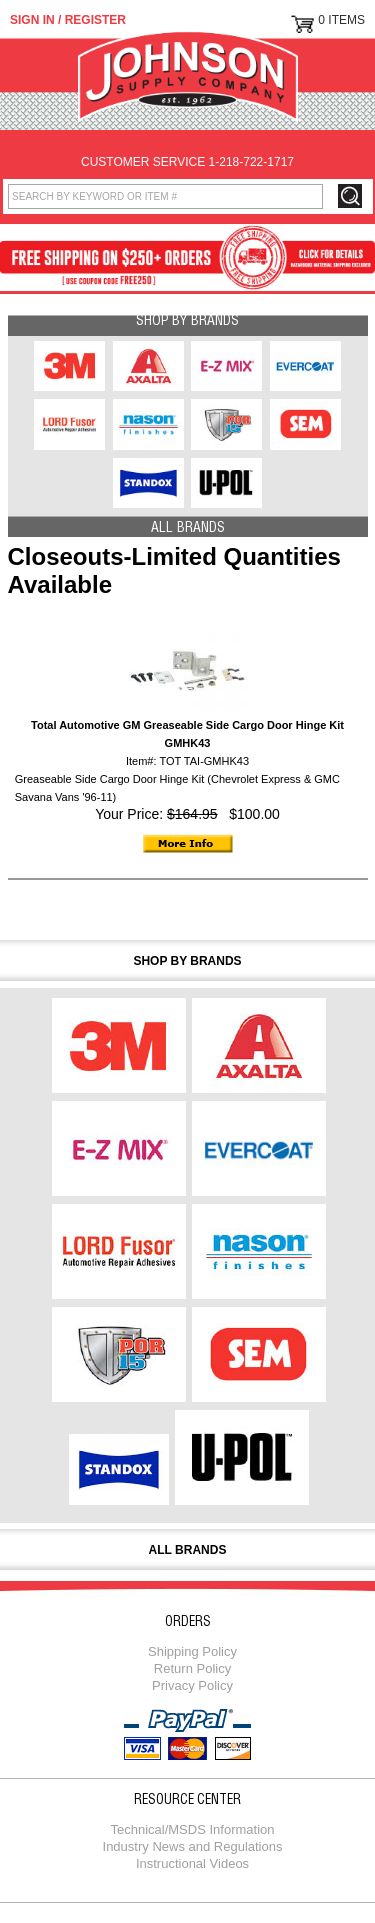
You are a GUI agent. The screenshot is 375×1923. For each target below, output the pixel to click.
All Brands (188, 529)
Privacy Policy (192, 1685)
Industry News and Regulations (193, 1846)
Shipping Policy (192, 1651)
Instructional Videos (192, 1863)
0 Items (341, 20)
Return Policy (192, 1668)
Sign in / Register (68, 20)
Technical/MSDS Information (192, 1829)
